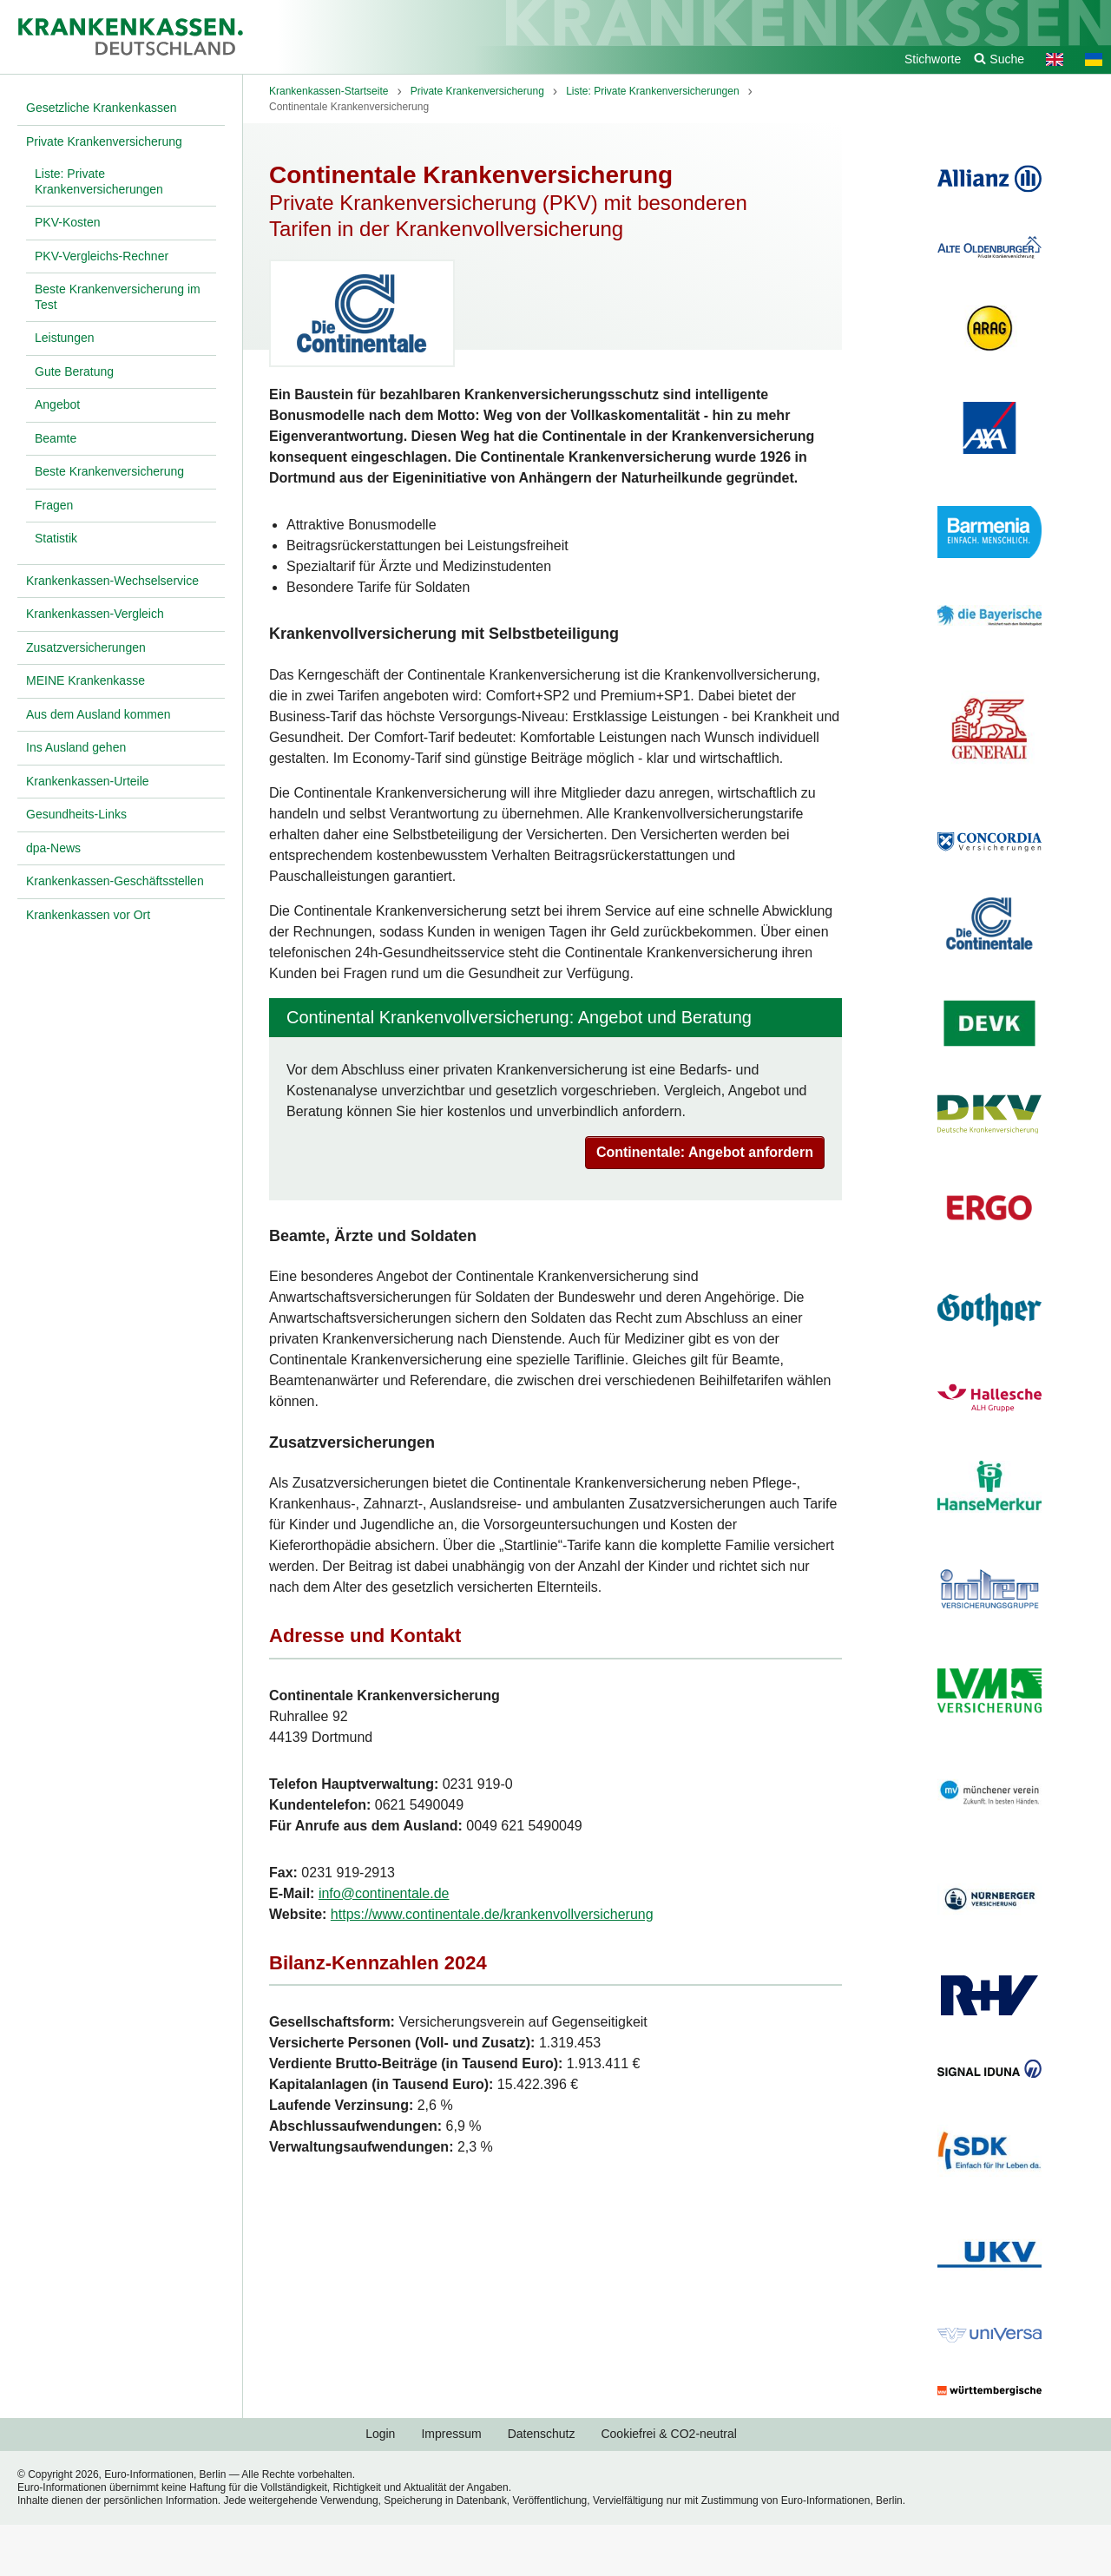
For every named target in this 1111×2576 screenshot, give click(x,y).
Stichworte (932, 59)
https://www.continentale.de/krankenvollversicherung (492, 1914)
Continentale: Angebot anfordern (704, 1152)
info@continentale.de (384, 1893)
